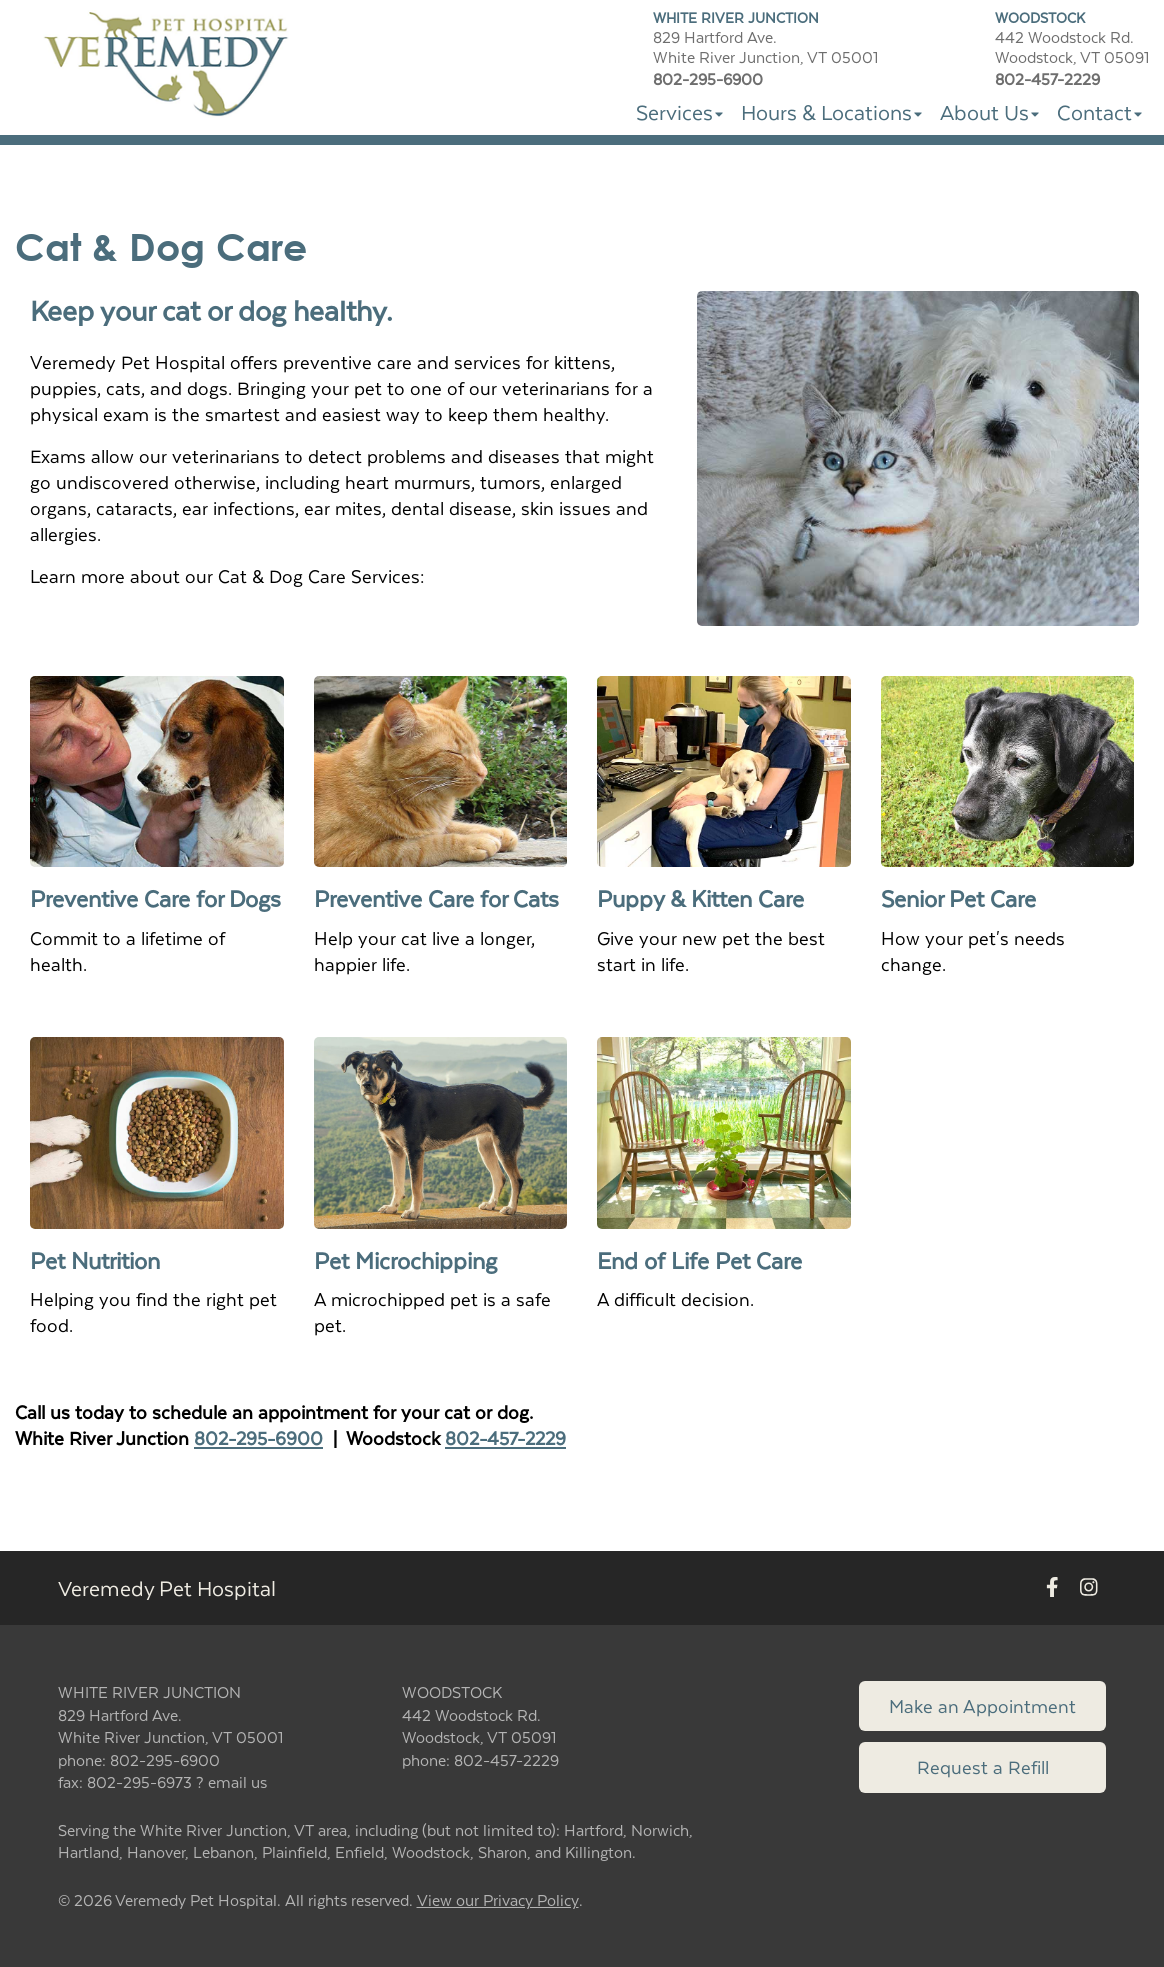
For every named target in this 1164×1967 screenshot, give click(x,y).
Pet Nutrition (95, 1260)
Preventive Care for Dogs (155, 898)
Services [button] (679, 111)
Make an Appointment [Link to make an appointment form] (982, 1705)
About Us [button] (989, 111)
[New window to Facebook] (1052, 1588)
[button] (168, 64)
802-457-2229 (505, 1437)
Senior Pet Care (961, 898)
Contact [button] (1099, 111)
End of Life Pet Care (699, 1260)
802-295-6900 (258, 1437)
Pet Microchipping (405, 1260)
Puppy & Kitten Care (703, 898)
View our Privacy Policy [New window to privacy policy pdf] (498, 1900)
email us (237, 1781)
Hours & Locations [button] (831, 111)
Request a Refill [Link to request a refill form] (983, 1766)
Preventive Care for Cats (436, 898)
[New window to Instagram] (1089, 1588)
